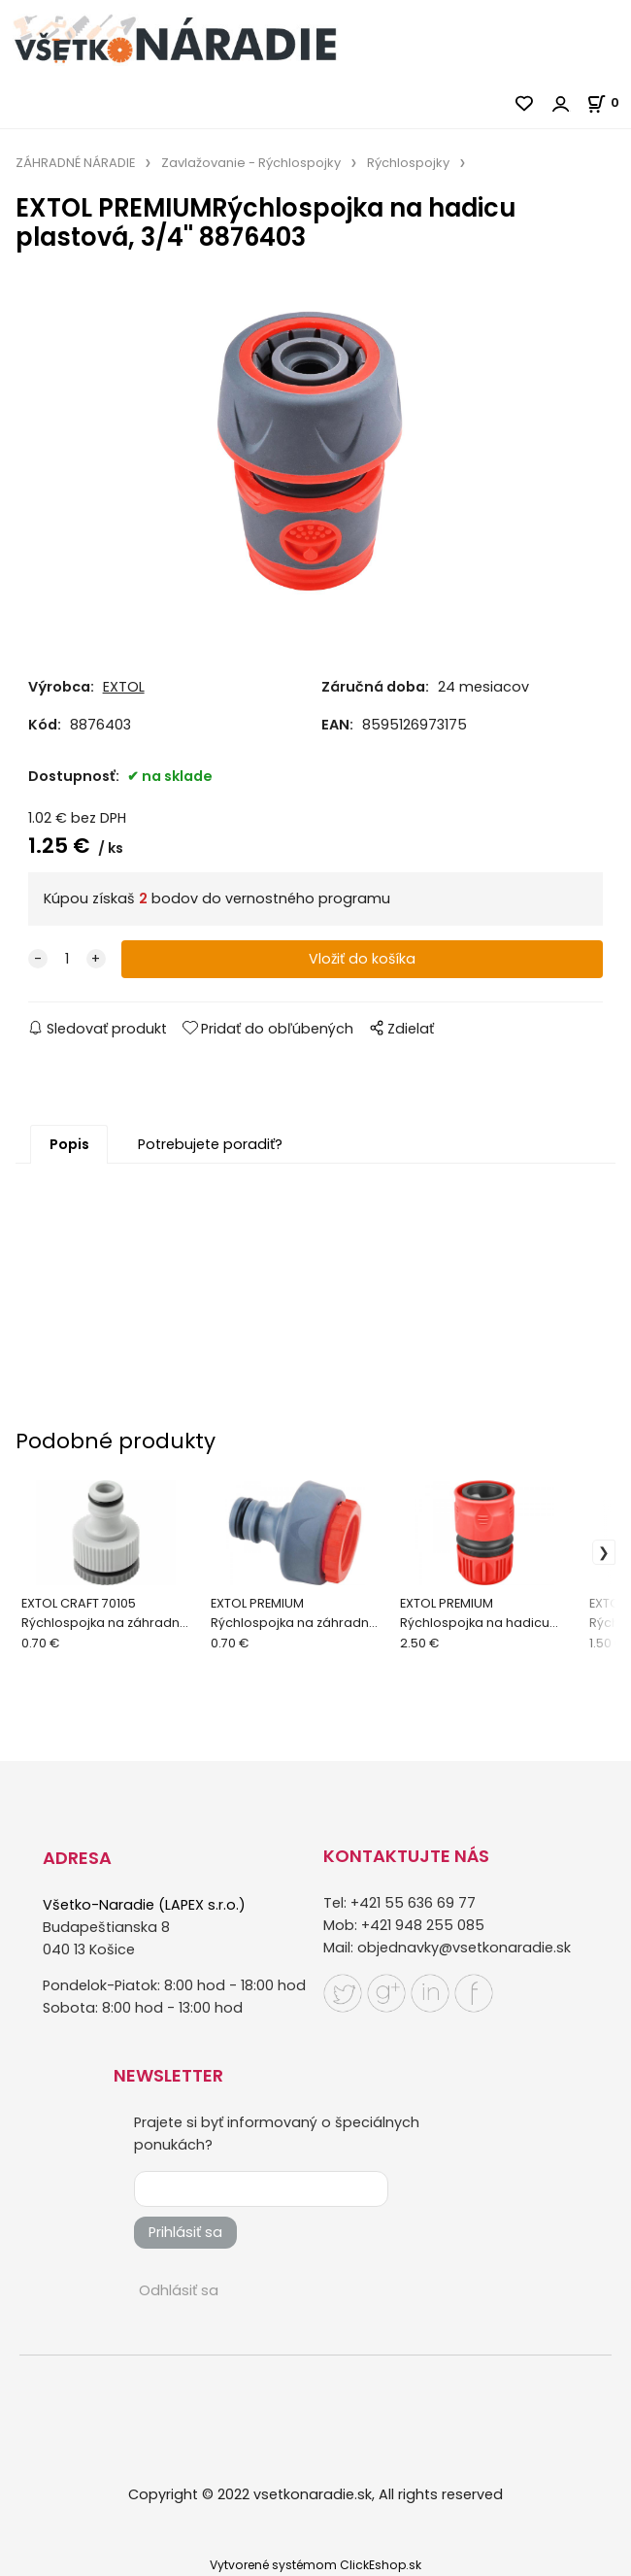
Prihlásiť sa (185, 2232)
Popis (69, 1144)
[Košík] (608, 102)
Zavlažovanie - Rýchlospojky (251, 162)
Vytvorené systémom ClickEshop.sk (315, 2565)
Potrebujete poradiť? (210, 1144)
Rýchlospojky (408, 162)
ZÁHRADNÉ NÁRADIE (75, 162)
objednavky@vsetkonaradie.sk (464, 1947)
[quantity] (67, 959)
